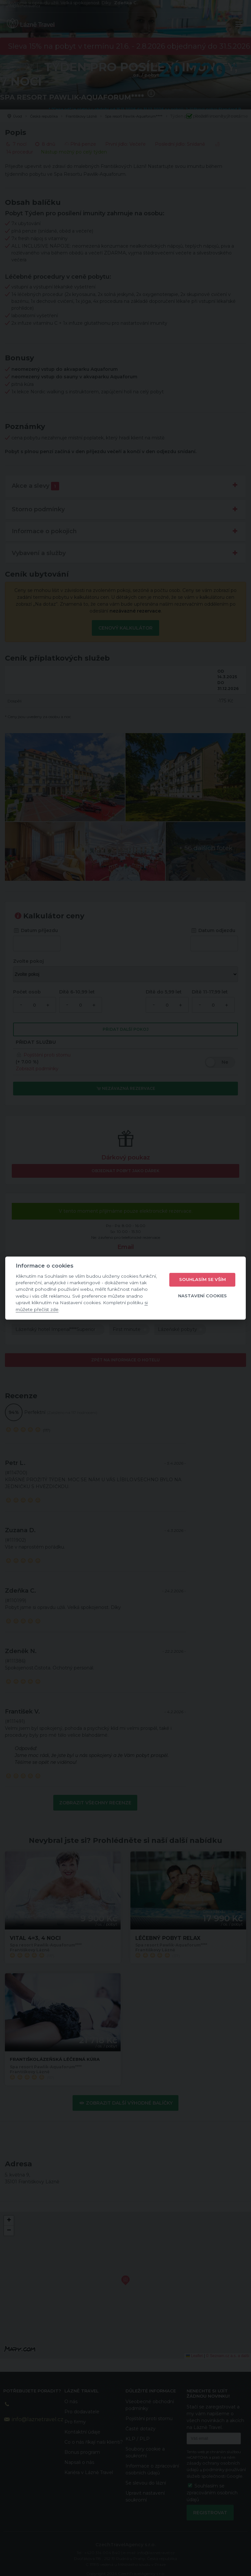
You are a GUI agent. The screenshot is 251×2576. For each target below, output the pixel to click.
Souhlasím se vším (202, 1279)
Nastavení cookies (202, 1296)
